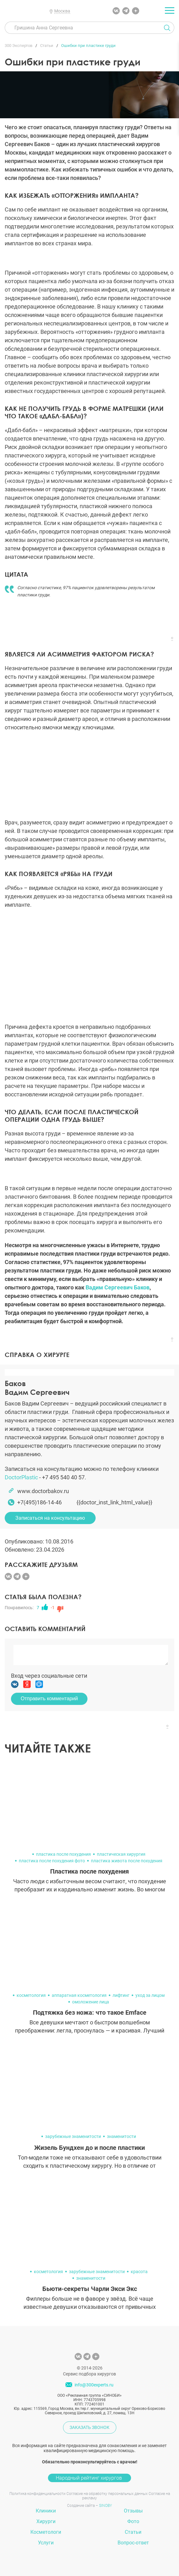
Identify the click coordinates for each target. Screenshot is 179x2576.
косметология (31, 1995)
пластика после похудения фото (52, 1860)
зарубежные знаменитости (73, 2136)
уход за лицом (150, 1995)
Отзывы (133, 2511)
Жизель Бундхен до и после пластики (89, 2147)
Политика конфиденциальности (37, 2494)
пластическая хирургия (121, 1854)
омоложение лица (90, 2001)
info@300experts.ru (94, 2384)
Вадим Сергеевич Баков (118, 1287)
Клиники (46, 2511)
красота (139, 2271)
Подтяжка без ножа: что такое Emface (89, 2012)
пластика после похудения (63, 1854)
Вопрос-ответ (133, 2543)
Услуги (46, 2543)
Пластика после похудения (89, 1871)
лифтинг (121, 1995)
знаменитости (121, 2136)
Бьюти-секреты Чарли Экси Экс (89, 2289)
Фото (133, 2521)
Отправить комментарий (49, 1698)
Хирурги (45, 2521)
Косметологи (45, 2532)
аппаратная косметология (79, 1995)
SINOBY (105, 2505)
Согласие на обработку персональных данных (107, 2494)
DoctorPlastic (21, 1477)
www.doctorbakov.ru (43, 1491)
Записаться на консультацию (50, 1518)
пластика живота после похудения (126, 1860)
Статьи (133, 2532)
